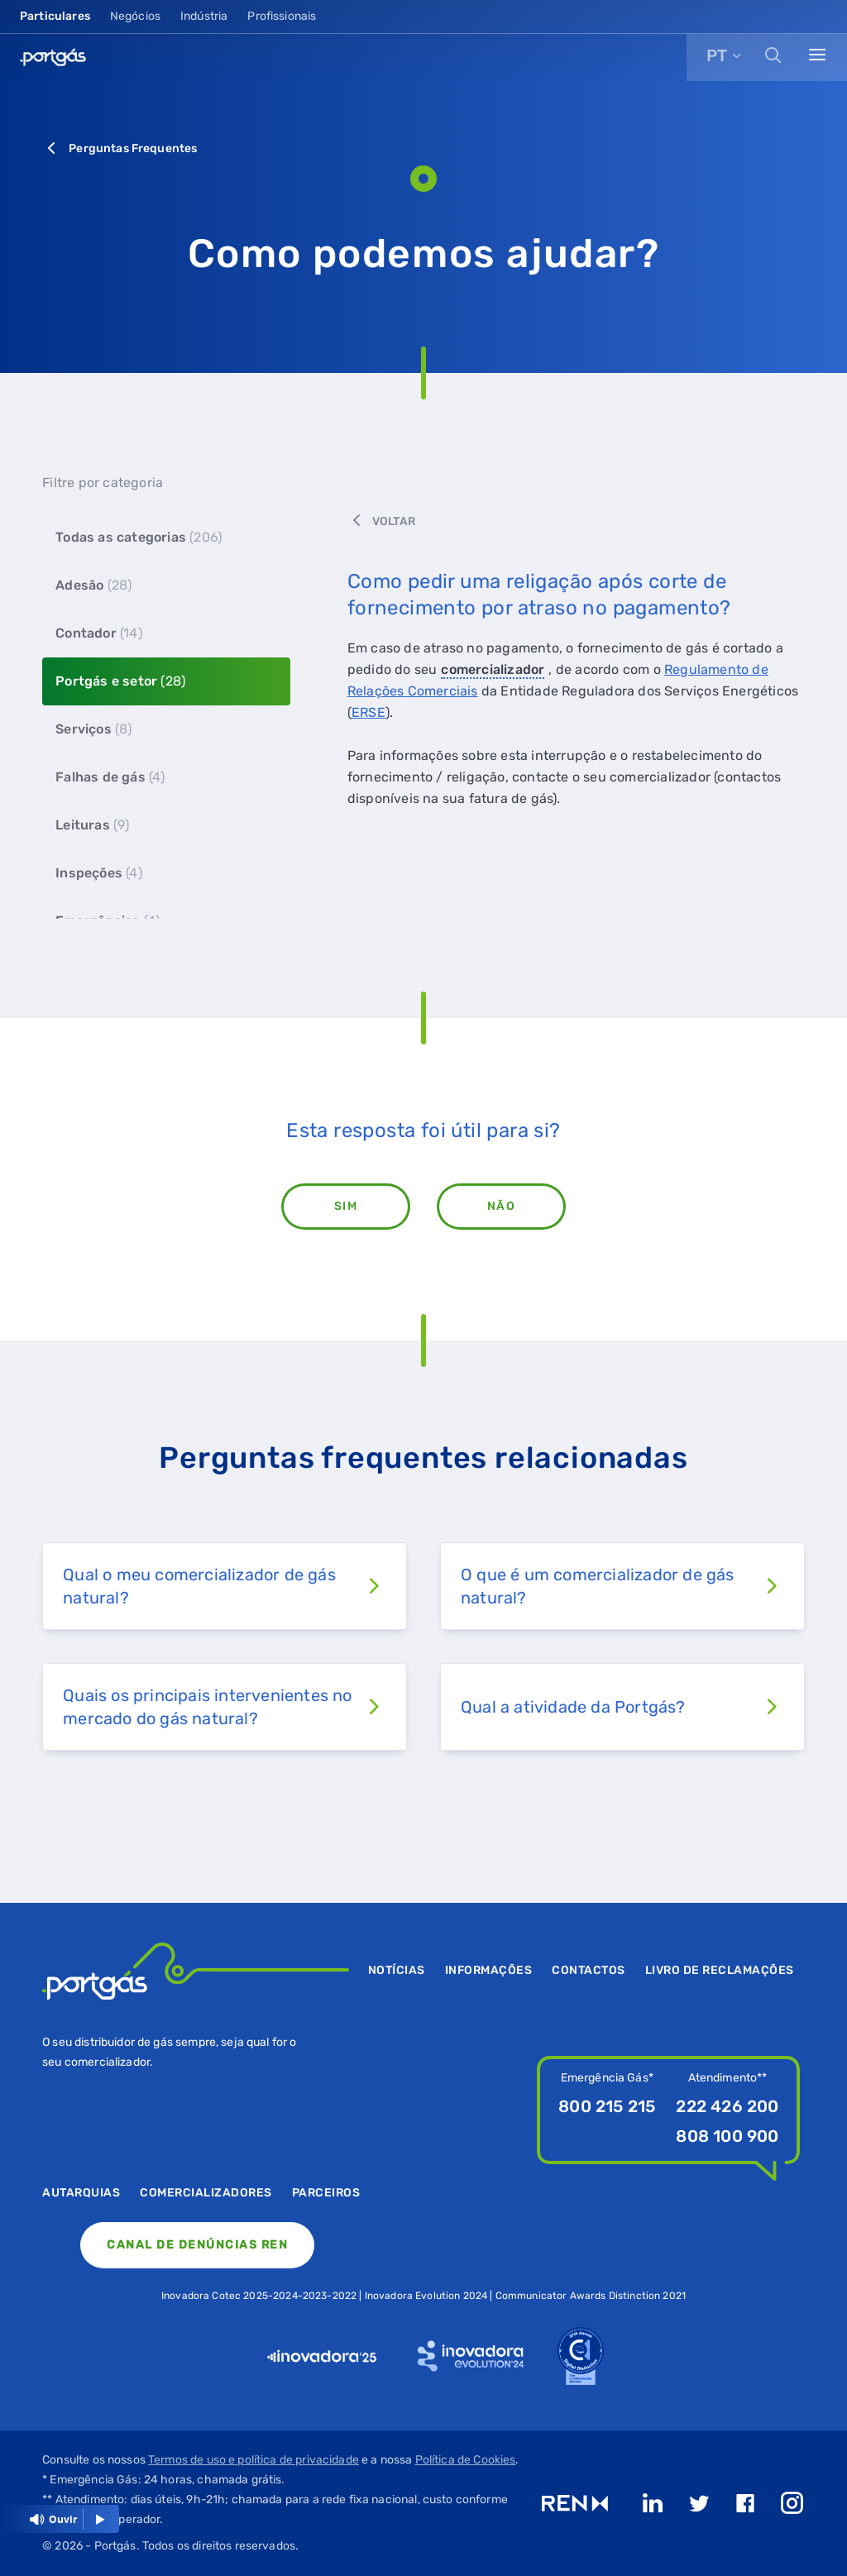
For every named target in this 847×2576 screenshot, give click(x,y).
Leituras (92, 825)
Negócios (135, 16)
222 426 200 (727, 2106)
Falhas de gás (110, 777)
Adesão (93, 585)
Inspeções (98, 873)
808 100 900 (727, 2136)
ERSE (368, 712)
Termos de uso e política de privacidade (253, 2460)
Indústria (203, 16)
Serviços (93, 729)
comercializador (492, 669)
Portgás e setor (120, 681)
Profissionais (281, 16)
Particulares (55, 16)
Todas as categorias (138, 537)
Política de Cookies (465, 2460)
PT (716, 55)
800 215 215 (606, 2106)
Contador (98, 633)
